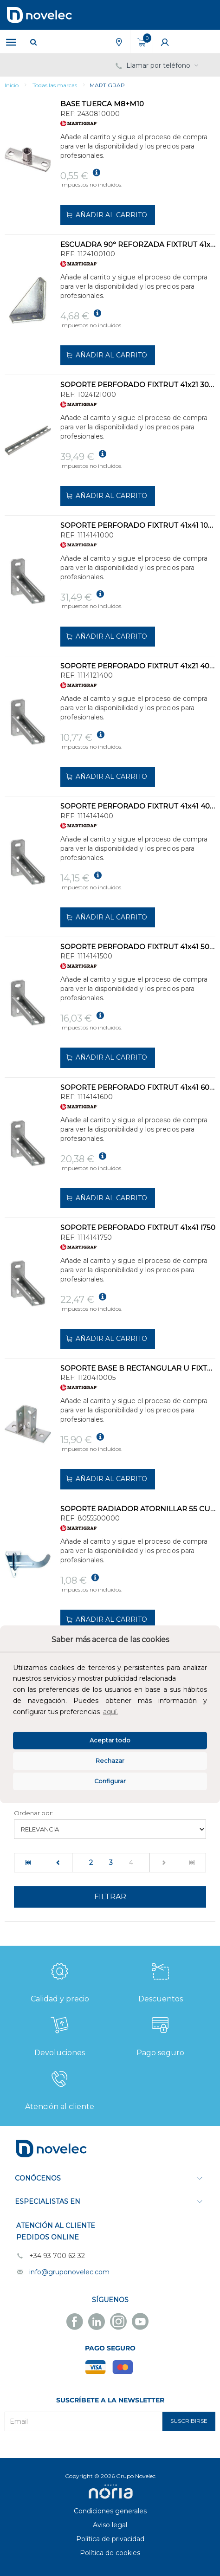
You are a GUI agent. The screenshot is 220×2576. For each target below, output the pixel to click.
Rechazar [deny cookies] (110, 1760)
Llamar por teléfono (158, 65)
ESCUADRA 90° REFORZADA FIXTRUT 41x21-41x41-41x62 (137, 244)
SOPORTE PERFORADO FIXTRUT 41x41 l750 (137, 1227)
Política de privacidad (110, 2539)
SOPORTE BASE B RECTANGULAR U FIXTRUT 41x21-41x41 (137, 1368)
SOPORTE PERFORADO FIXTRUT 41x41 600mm (137, 1087)
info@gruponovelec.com (69, 2272)
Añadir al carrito (106, 215)
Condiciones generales (110, 2511)
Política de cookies (110, 2553)
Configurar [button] (110, 1781)
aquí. (110, 1712)
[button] (122, 1712)
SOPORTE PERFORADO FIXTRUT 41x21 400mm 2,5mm (137, 665)
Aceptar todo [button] (110, 1740)
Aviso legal (110, 2525)
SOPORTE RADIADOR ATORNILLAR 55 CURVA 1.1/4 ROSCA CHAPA (137, 1508)
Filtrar (110, 1896)
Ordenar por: (33, 1813)
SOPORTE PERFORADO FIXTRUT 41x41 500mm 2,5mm (137, 946)
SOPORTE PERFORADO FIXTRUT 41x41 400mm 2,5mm (137, 806)
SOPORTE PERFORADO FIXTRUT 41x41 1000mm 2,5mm (137, 525)
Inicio (12, 85)
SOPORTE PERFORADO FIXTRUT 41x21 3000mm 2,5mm (137, 384)
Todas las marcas (54, 85)
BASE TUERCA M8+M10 (102, 103)
